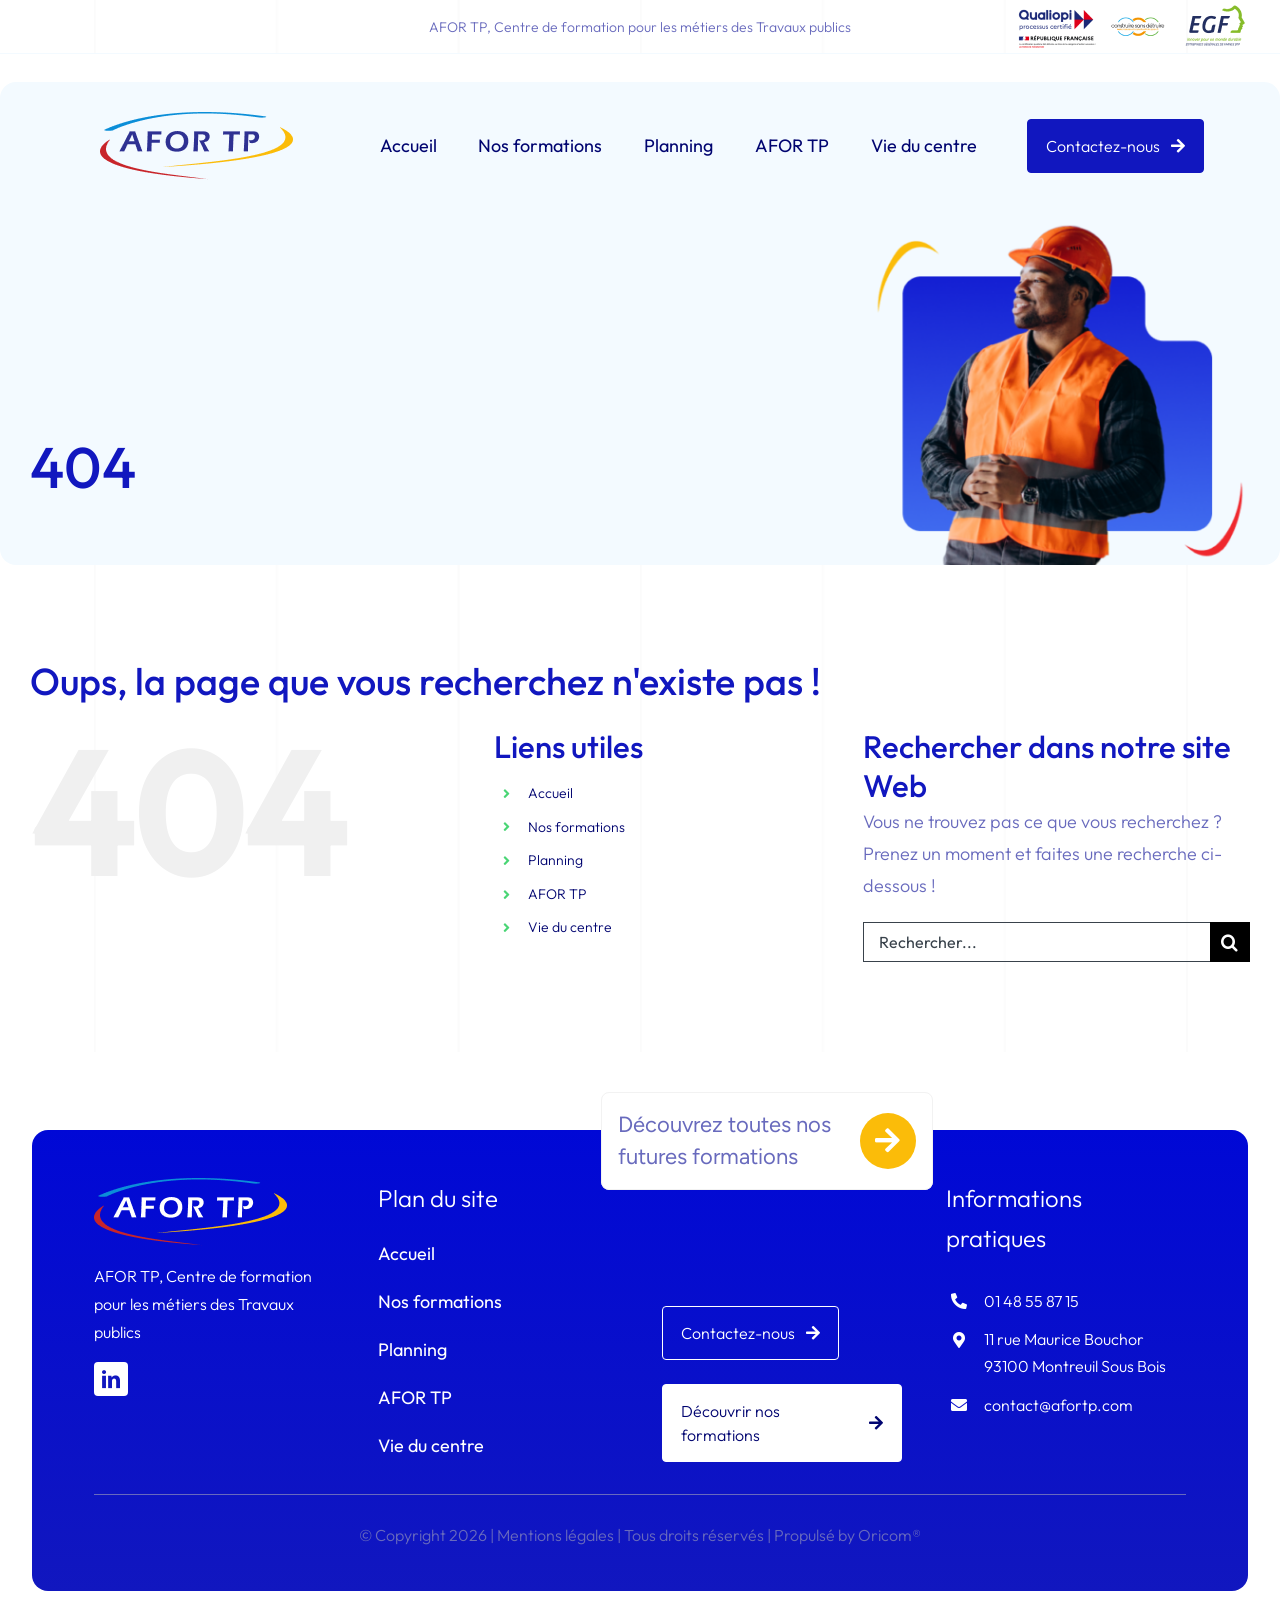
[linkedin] (111, 1379)
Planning (555, 861)
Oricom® (889, 1535)
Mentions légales (555, 1535)
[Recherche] (1230, 942)
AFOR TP (557, 894)
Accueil (550, 793)
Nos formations (576, 827)
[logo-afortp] (195, 120)
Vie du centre (570, 928)
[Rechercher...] (1036, 942)
